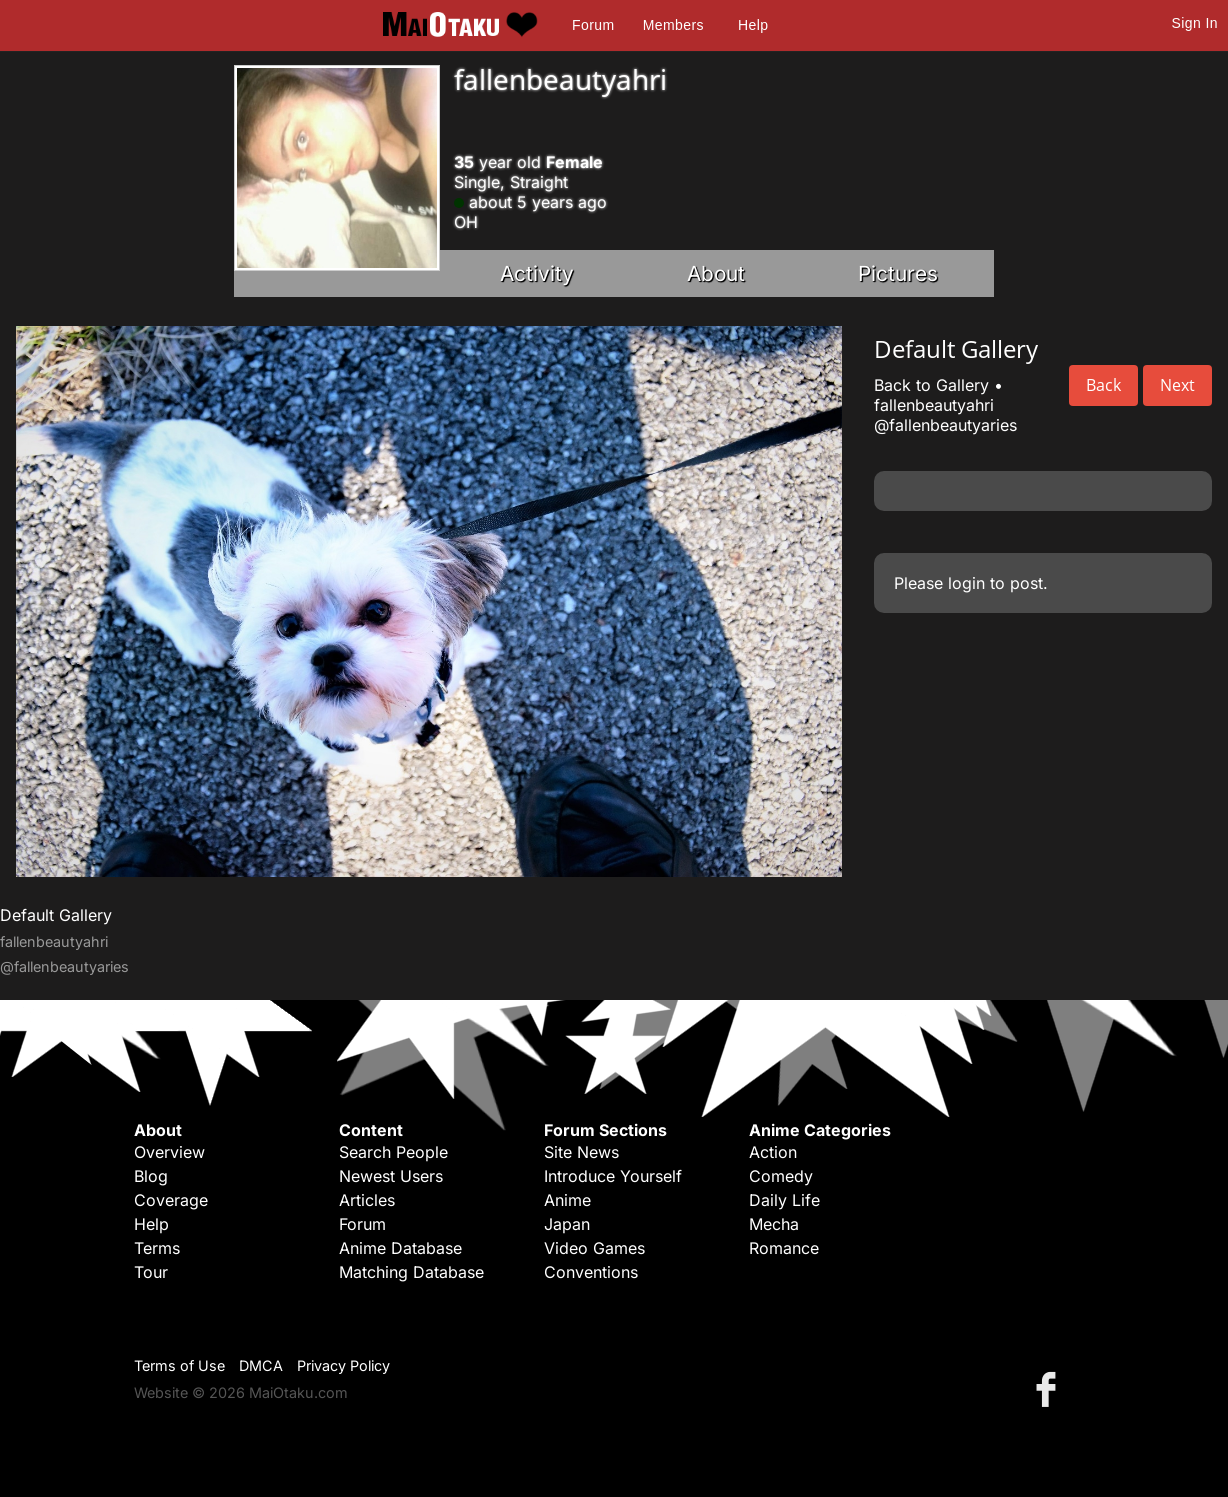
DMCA (261, 1365)
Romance (784, 1248)
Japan (567, 1224)
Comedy (781, 1176)
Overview (169, 1152)
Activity (537, 273)
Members (673, 25)
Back (1103, 385)
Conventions (591, 1272)
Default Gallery (56, 915)
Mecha (774, 1224)
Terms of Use (179, 1365)
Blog (151, 1176)
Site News (581, 1152)
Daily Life (784, 1200)
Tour (151, 1272)
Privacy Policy (343, 1365)
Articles (367, 1200)
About (716, 273)
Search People (393, 1152)
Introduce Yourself (613, 1176)
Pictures (898, 273)
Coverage (171, 1200)
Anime (567, 1200)
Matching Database (411, 1272)
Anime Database (400, 1248)
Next (1177, 385)
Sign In (1195, 23)
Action (773, 1152)
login (966, 583)
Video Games (594, 1248)
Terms (157, 1248)
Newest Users (391, 1176)
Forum (593, 25)
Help (753, 25)
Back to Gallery (931, 385)
